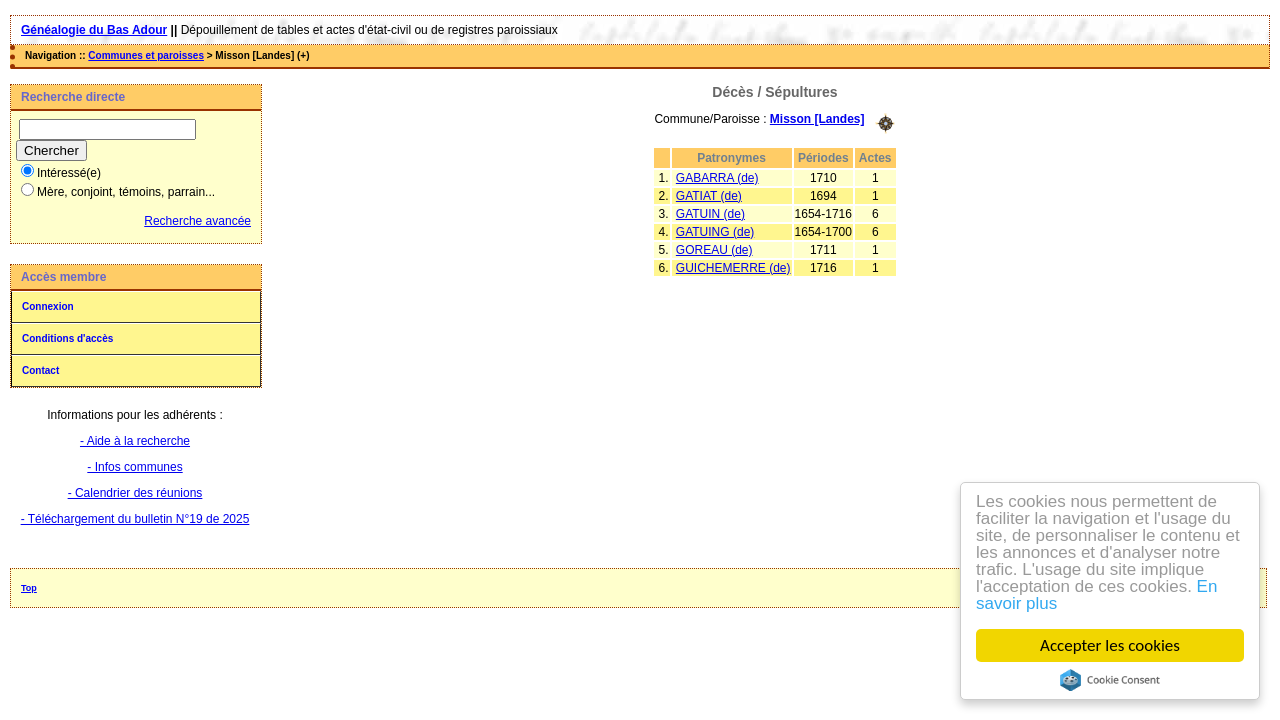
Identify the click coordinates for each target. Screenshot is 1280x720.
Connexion (48, 306)
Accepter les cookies (1110, 645)
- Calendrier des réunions (135, 493)
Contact (40, 370)
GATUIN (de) (710, 214)
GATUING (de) (715, 232)
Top (29, 588)
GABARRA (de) (717, 178)
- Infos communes (134, 467)
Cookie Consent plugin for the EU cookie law (1110, 680)
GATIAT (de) (709, 196)
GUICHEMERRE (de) (733, 268)
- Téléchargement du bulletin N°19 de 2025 (135, 519)
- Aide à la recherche (135, 441)
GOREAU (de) (714, 250)
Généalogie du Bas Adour (94, 30)
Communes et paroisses (146, 55)
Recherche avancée (197, 221)
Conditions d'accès (67, 338)
